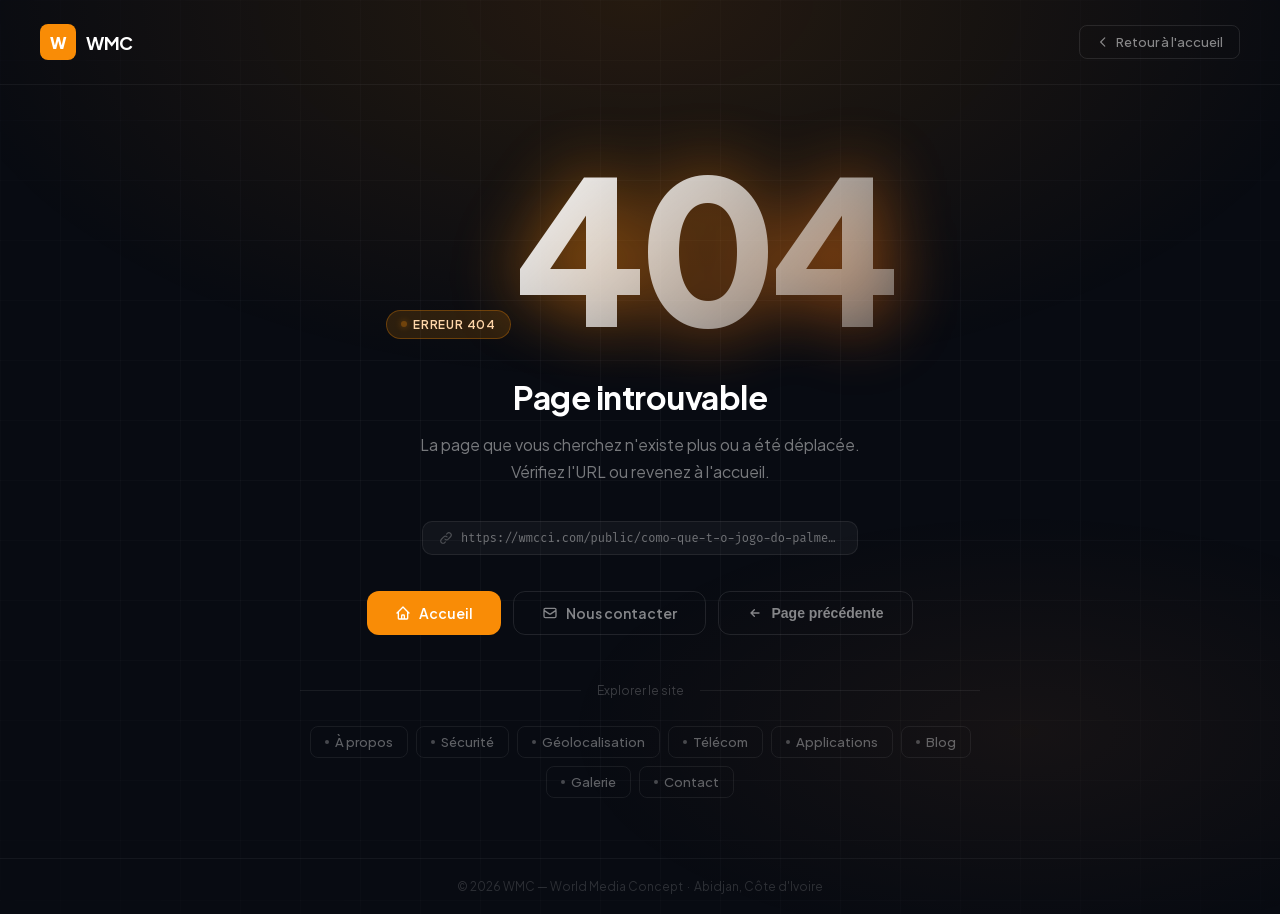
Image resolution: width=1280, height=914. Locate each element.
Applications (832, 742)
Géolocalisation (588, 742)
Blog (936, 742)
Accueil (434, 613)
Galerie (588, 782)
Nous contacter (609, 613)
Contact (686, 782)
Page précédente (815, 613)
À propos (359, 742)
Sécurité (462, 742)
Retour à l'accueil (1159, 42)
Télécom (715, 742)
